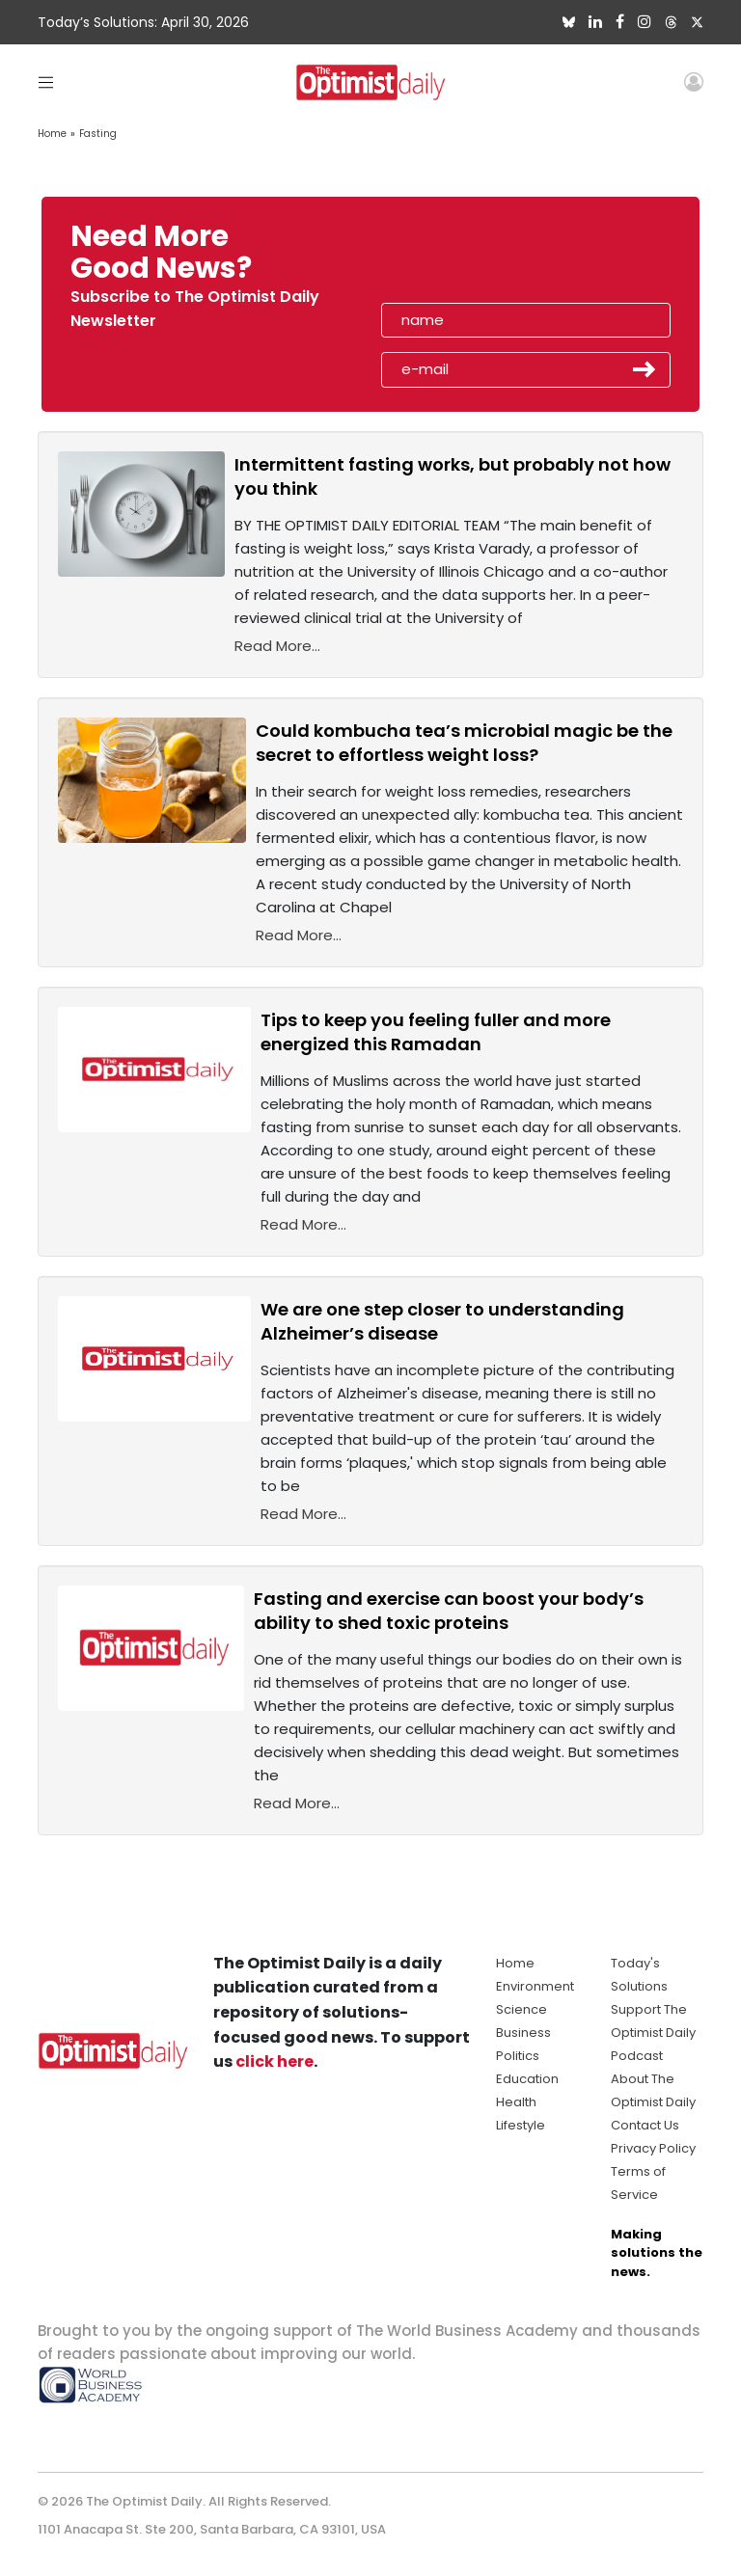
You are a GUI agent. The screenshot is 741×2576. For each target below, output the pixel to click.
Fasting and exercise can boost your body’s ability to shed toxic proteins (449, 1610)
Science (521, 2009)
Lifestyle (520, 2125)
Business (523, 2032)
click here (274, 2061)
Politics (517, 2056)
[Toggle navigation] (46, 81)
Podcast (637, 2056)
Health (516, 2102)
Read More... (277, 646)
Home (52, 133)
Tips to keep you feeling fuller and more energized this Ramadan (436, 1032)
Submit (644, 369)
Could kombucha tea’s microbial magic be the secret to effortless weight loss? (464, 743)
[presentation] (493, 258)
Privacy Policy (653, 2148)
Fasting (98, 133)
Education (527, 2079)
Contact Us (645, 2125)
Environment (535, 1986)
